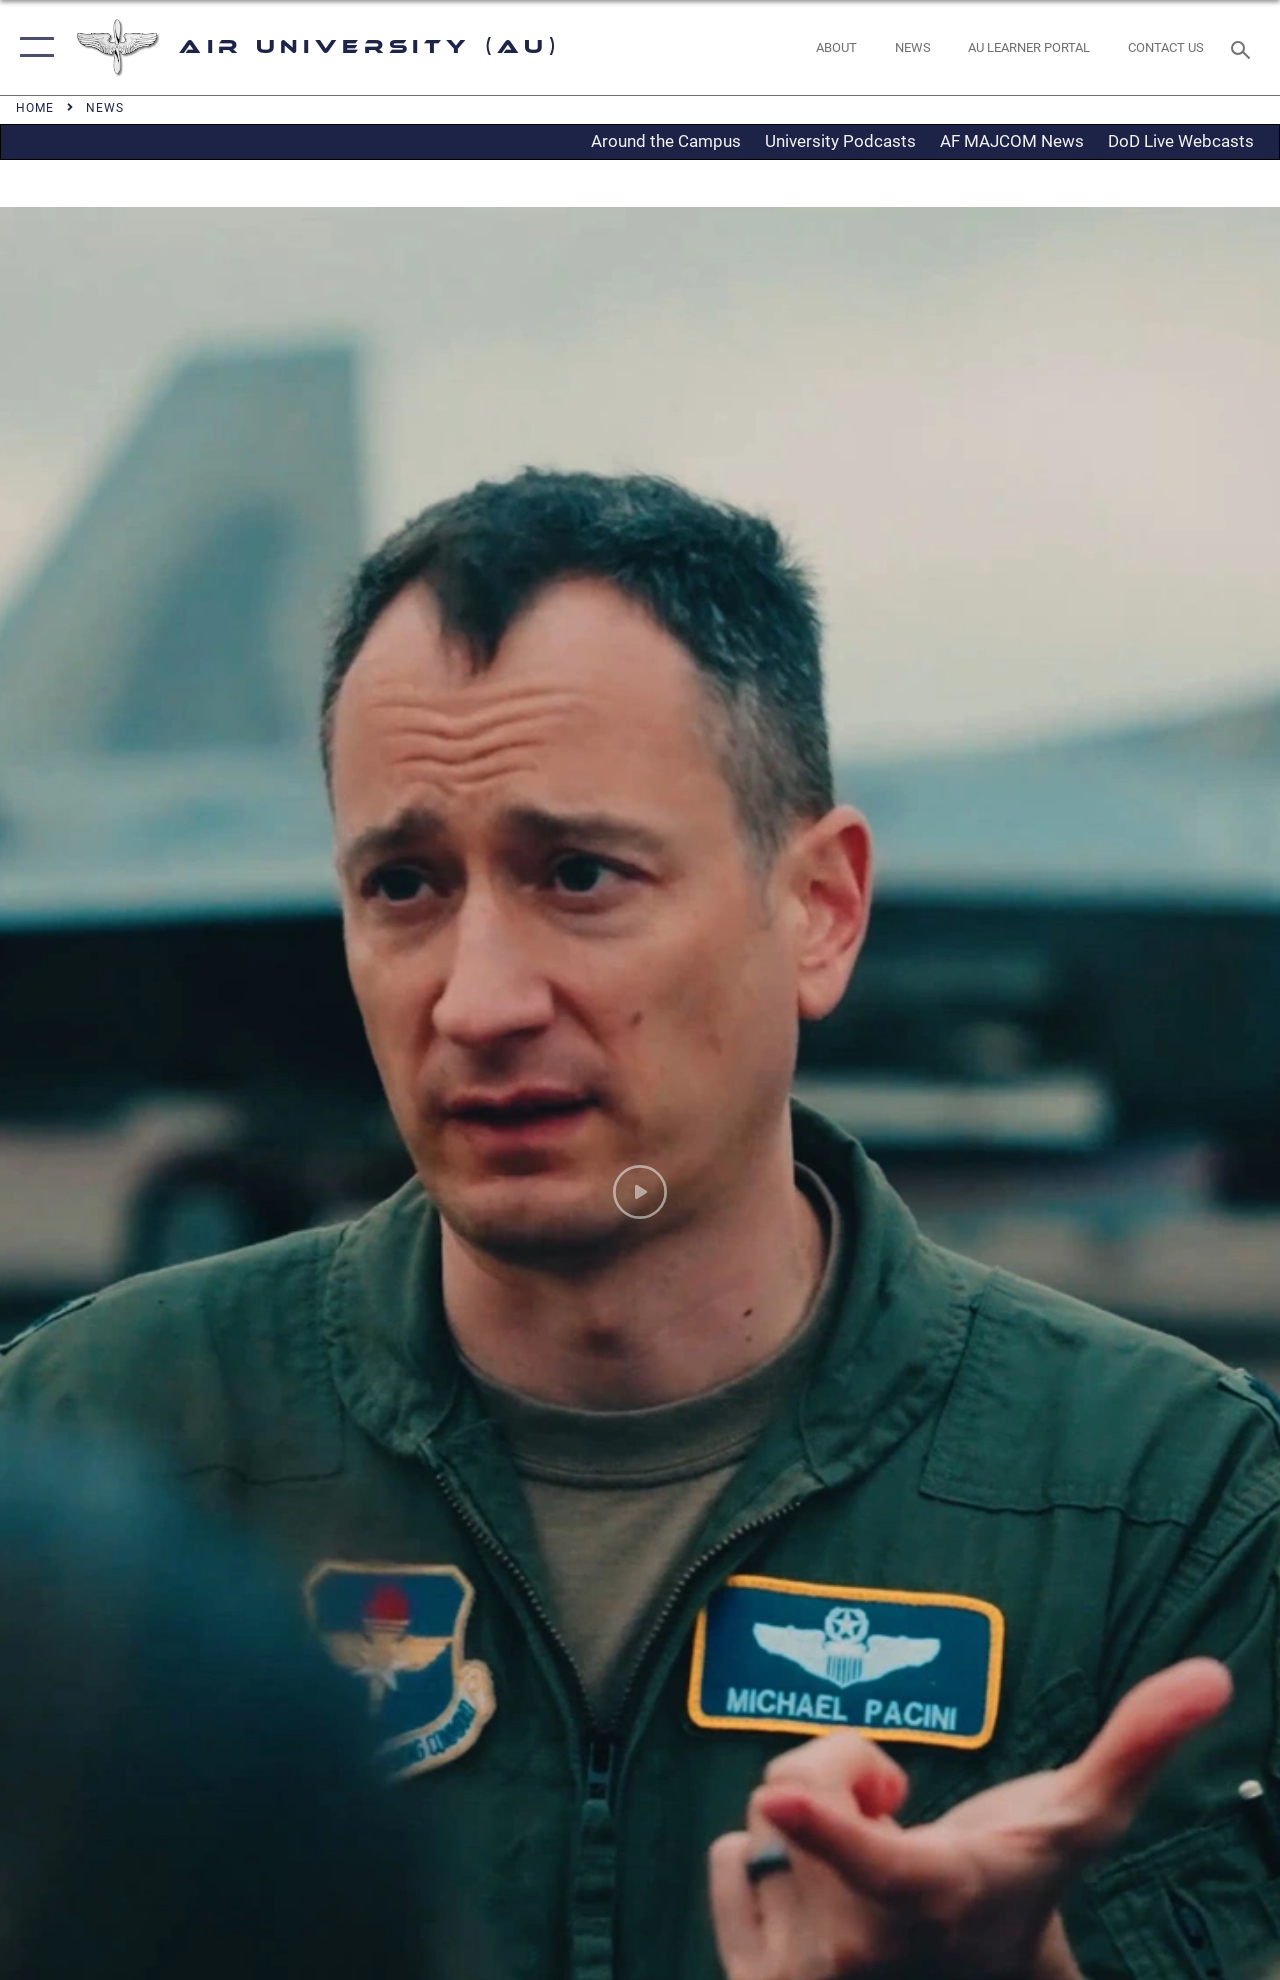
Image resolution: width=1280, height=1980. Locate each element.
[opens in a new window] (1029, 48)
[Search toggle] (1244, 47)
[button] (32, 47)
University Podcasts (840, 141)
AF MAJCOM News (1012, 141)
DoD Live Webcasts (1181, 141)
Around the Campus (666, 141)
